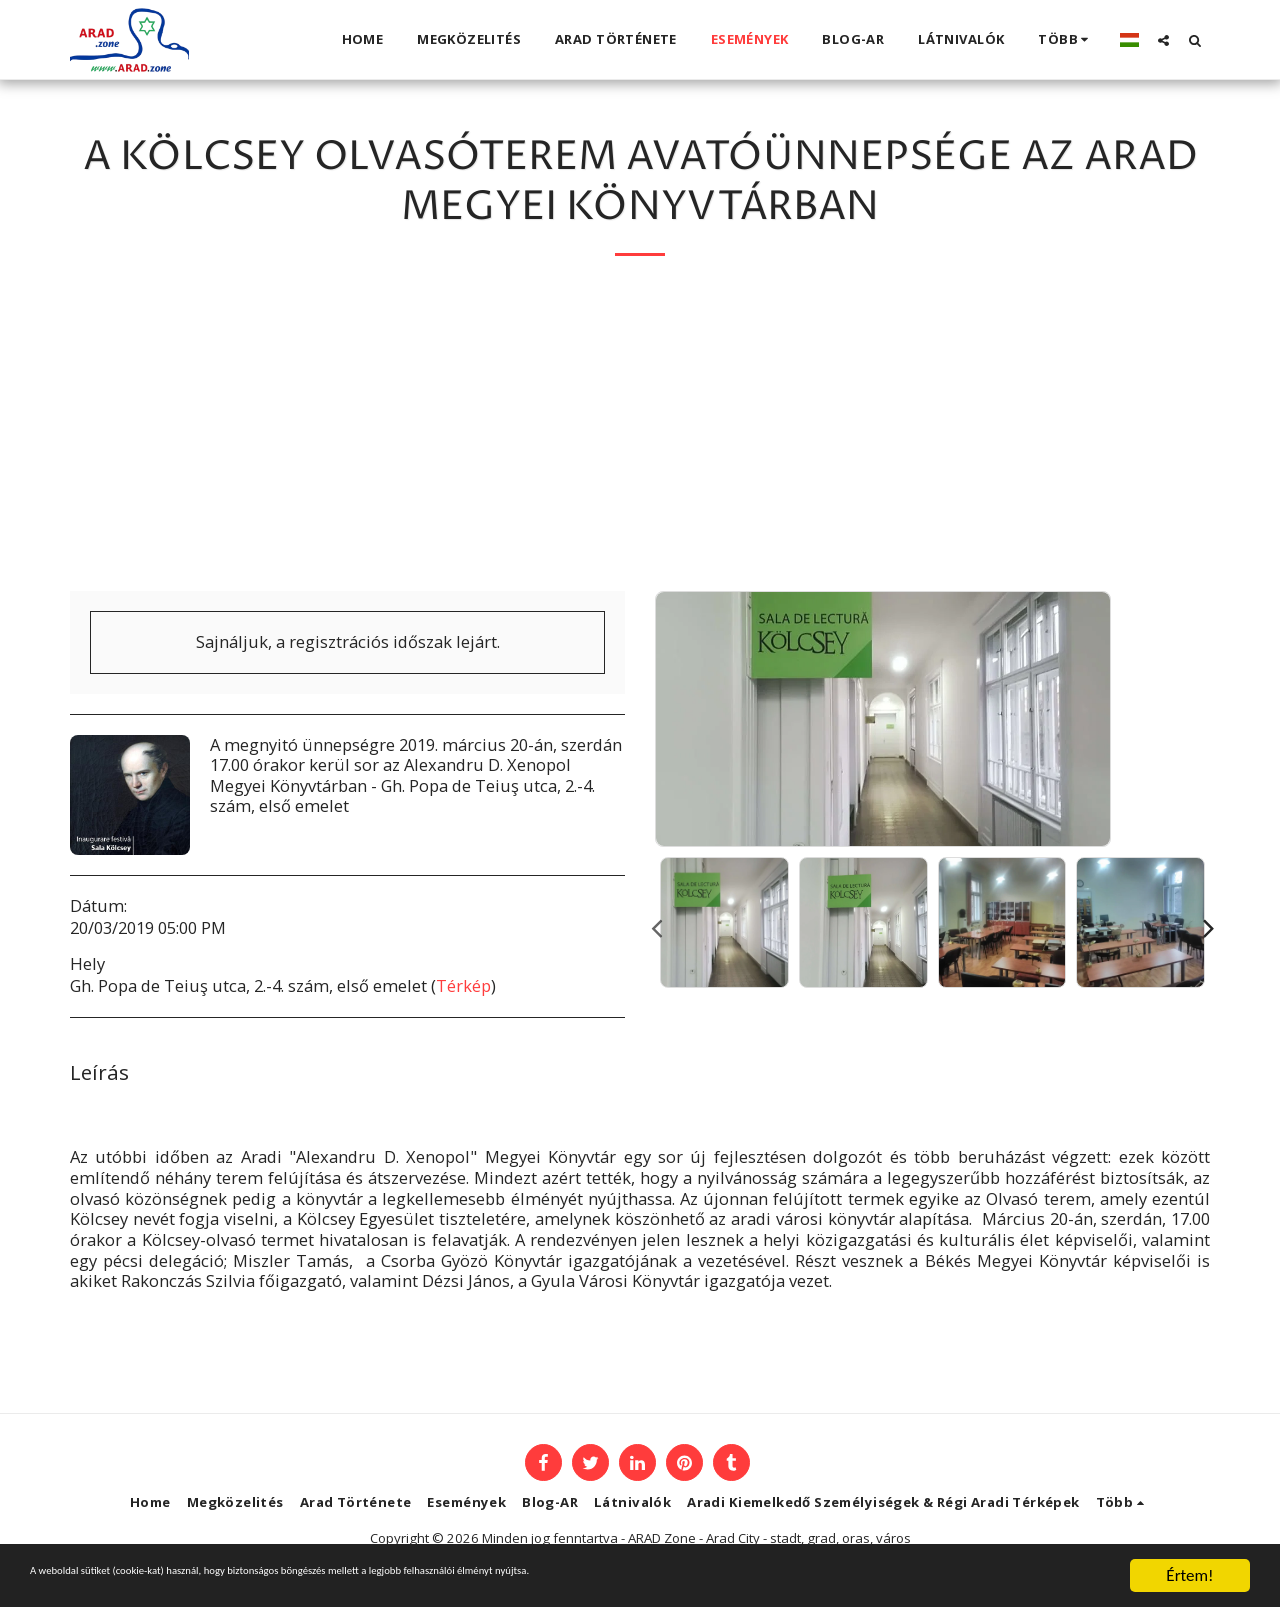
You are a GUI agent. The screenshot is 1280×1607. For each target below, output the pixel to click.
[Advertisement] (640, 441)
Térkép (463, 985)
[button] (1163, 40)
